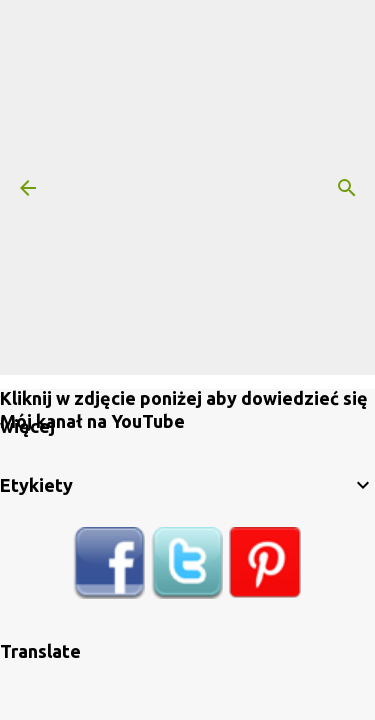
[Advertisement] (187, 187)
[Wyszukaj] (347, 188)
